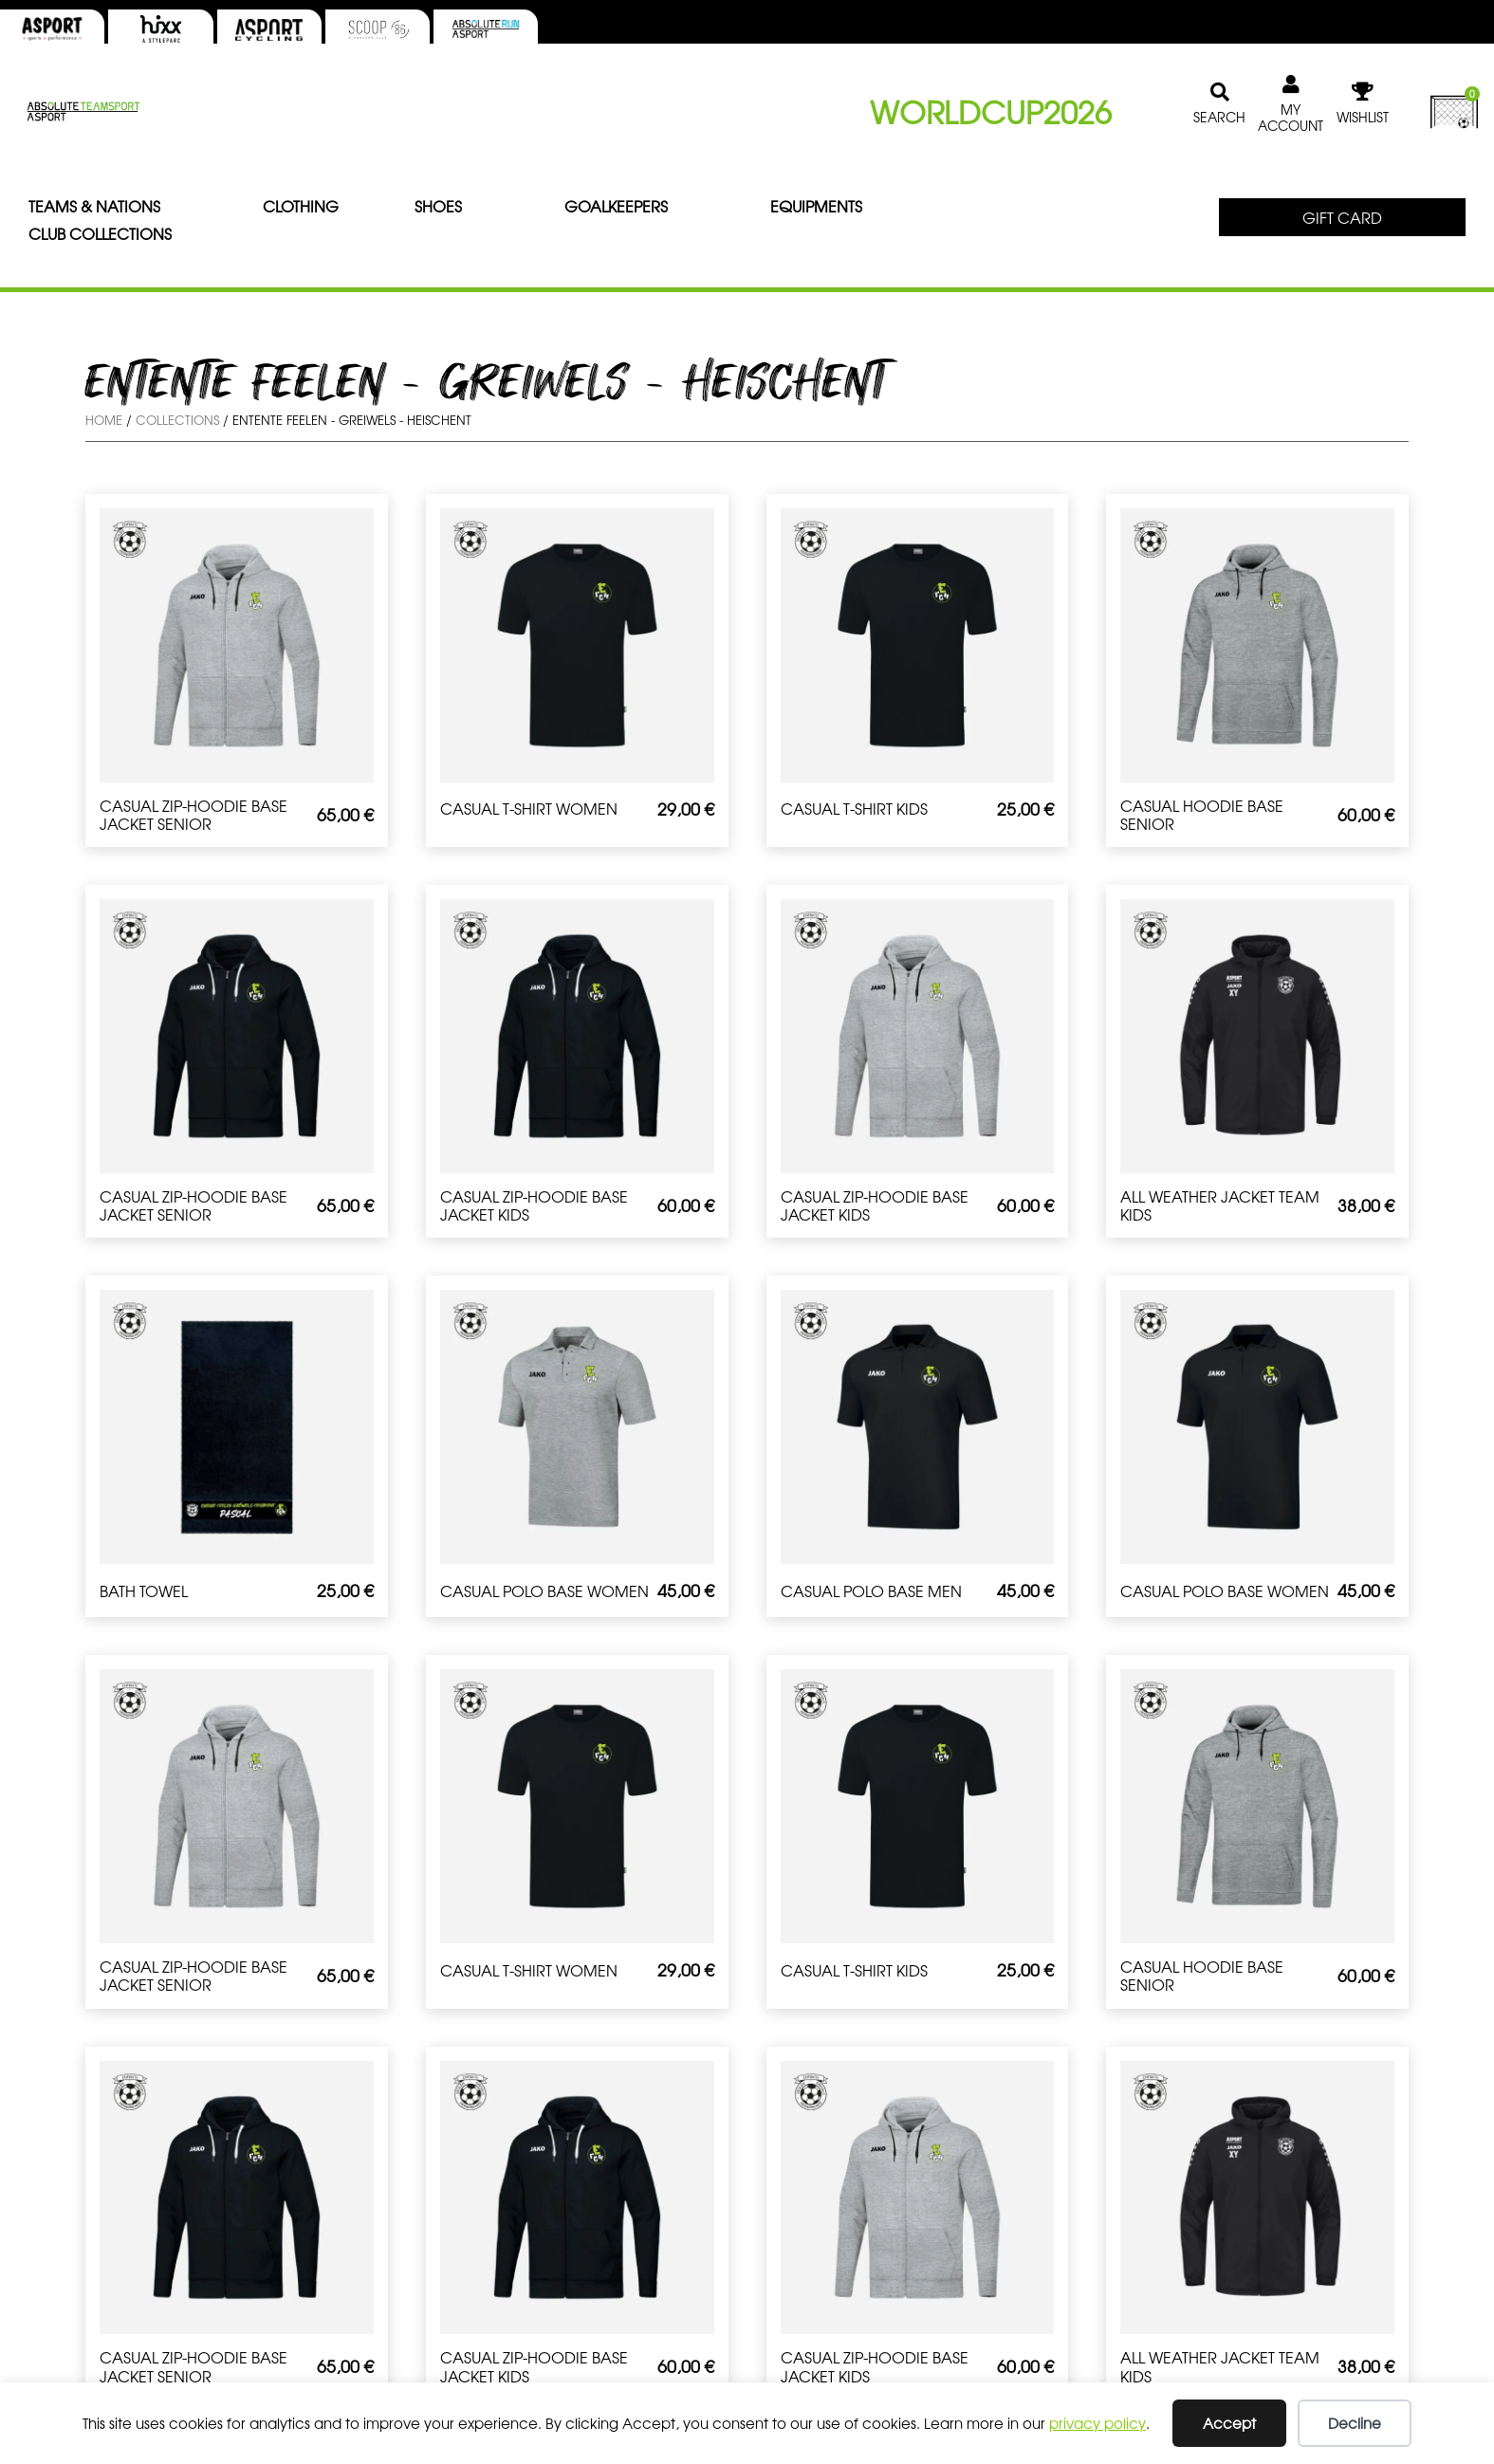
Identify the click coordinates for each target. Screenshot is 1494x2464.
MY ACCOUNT (1290, 117)
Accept (1229, 2423)
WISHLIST (1363, 116)
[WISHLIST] (1362, 92)
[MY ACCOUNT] (1291, 84)
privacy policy (1097, 2423)
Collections (177, 420)
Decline (1354, 2423)
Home (103, 420)
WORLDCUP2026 (991, 111)
